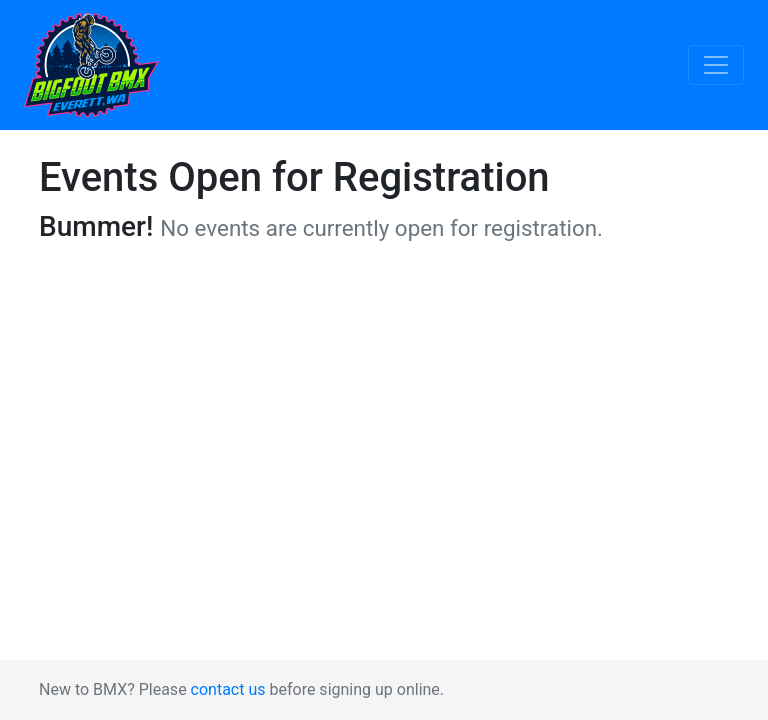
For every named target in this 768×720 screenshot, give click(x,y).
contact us (228, 689)
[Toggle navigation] (716, 65)
